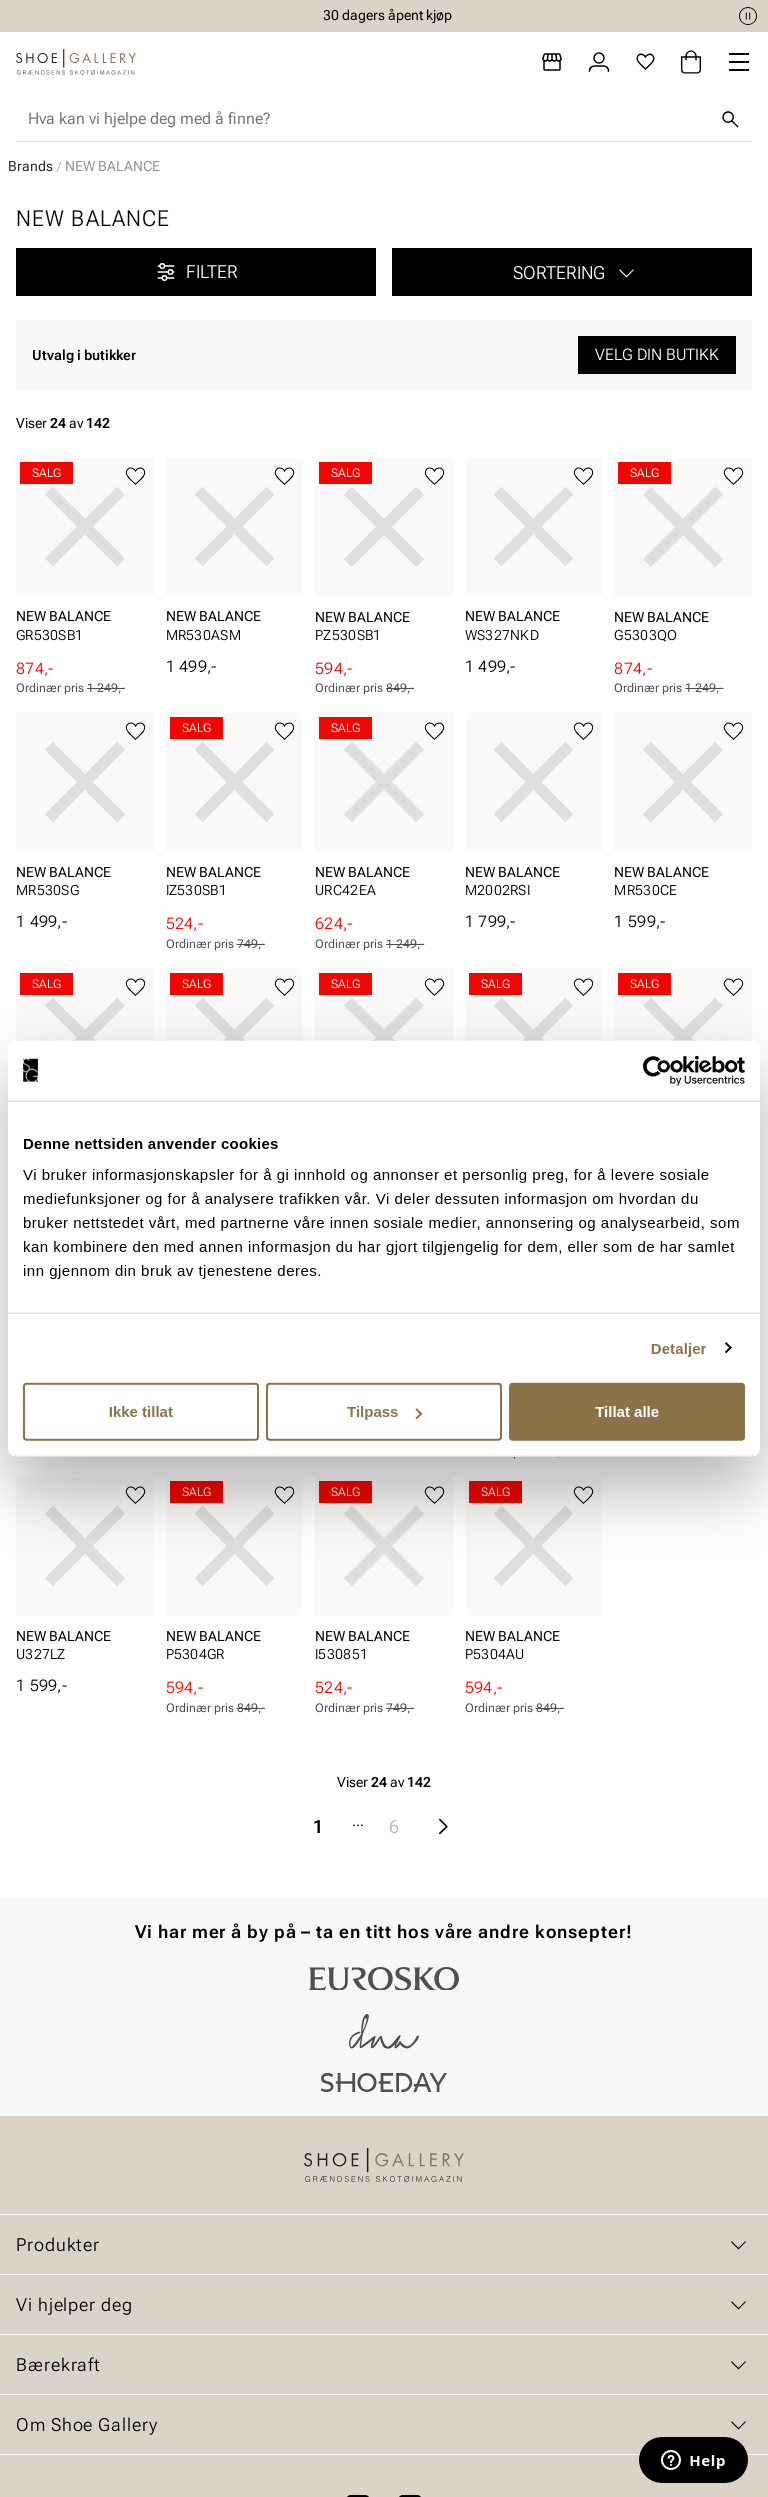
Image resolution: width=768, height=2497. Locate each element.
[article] (85, 558)
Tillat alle (627, 1411)
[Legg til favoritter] (135, 476)
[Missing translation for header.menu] (739, 62)
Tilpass (384, 1411)
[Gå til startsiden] (76, 62)
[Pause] (748, 16)
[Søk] (730, 119)
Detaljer (679, 1347)
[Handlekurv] (691, 62)
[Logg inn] (599, 62)
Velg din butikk (657, 354)
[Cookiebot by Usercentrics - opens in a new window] (657, 1070)
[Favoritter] (645, 62)
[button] (572, 272)
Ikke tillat (141, 1411)
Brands (30, 166)
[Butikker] (552, 62)
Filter (196, 272)
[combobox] (368, 119)
